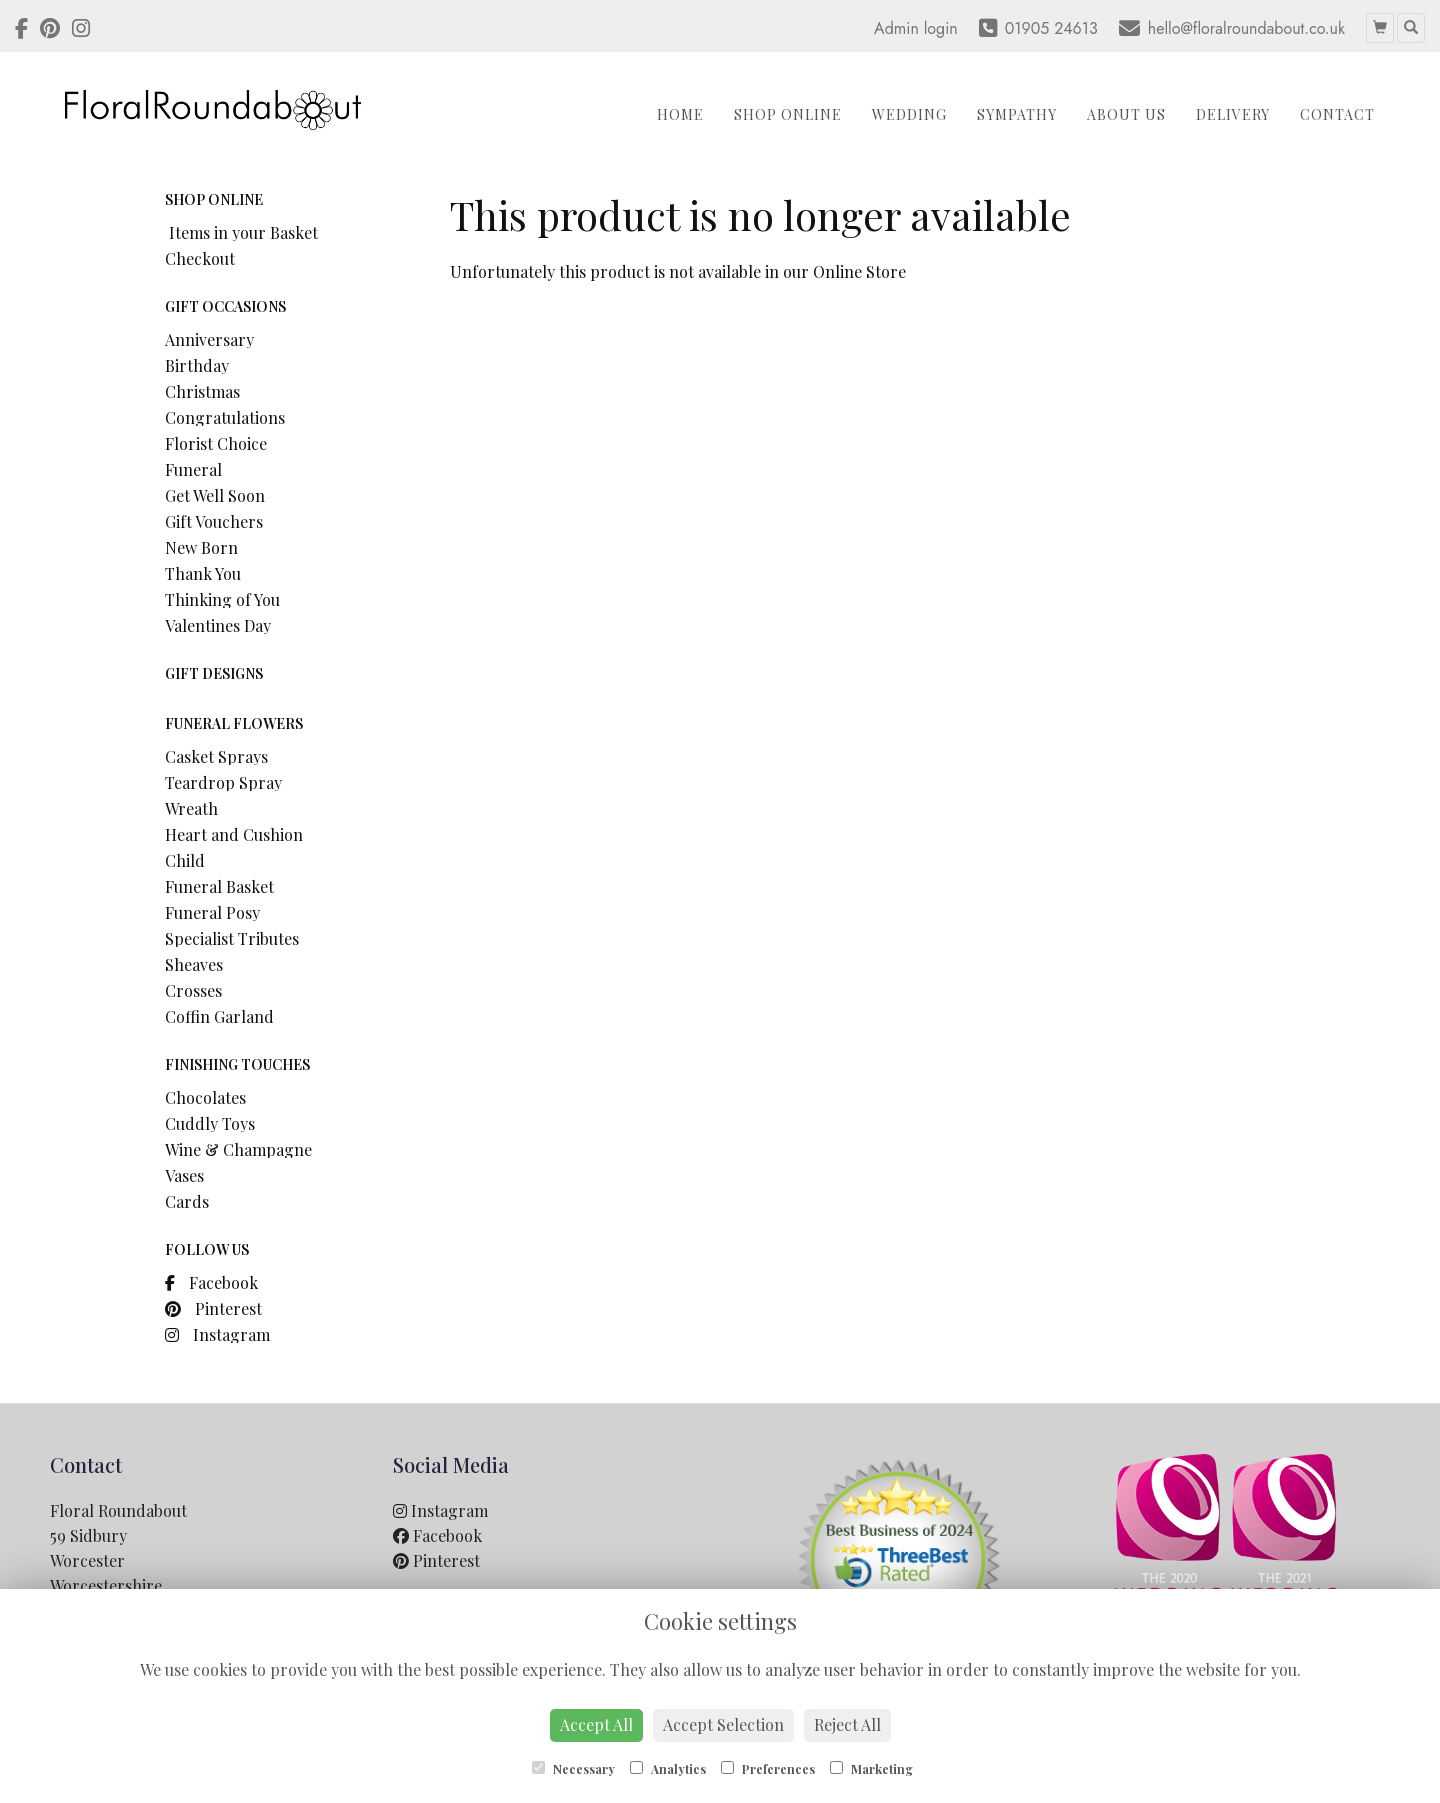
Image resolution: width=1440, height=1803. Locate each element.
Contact (1337, 114)
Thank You (203, 573)
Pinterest (213, 1308)
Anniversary (209, 339)
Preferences (768, 1769)
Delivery (1233, 114)
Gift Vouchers (214, 521)
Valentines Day (218, 625)
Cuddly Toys (210, 1123)
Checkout (200, 258)
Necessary (573, 1769)
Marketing (871, 1769)
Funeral (193, 469)
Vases (184, 1175)
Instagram (217, 1334)
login (941, 28)
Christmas (202, 391)
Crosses (193, 990)
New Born (201, 547)
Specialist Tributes (232, 938)
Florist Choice (216, 443)
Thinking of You (222, 599)
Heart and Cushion (234, 834)
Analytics (668, 1769)
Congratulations (225, 417)
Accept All (596, 1724)
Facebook (211, 1282)
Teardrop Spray (223, 782)
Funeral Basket (219, 886)
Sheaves (194, 964)
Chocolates (205, 1097)
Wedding (909, 114)
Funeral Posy (212, 912)
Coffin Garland (219, 1016)
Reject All (847, 1724)
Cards (187, 1201)
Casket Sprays (216, 756)
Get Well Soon (215, 495)
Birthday (197, 365)
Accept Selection (723, 1724)
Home (680, 114)
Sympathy (1017, 114)
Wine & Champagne (238, 1149)
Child (185, 860)
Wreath (191, 808)
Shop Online (788, 114)
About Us (1126, 114)
